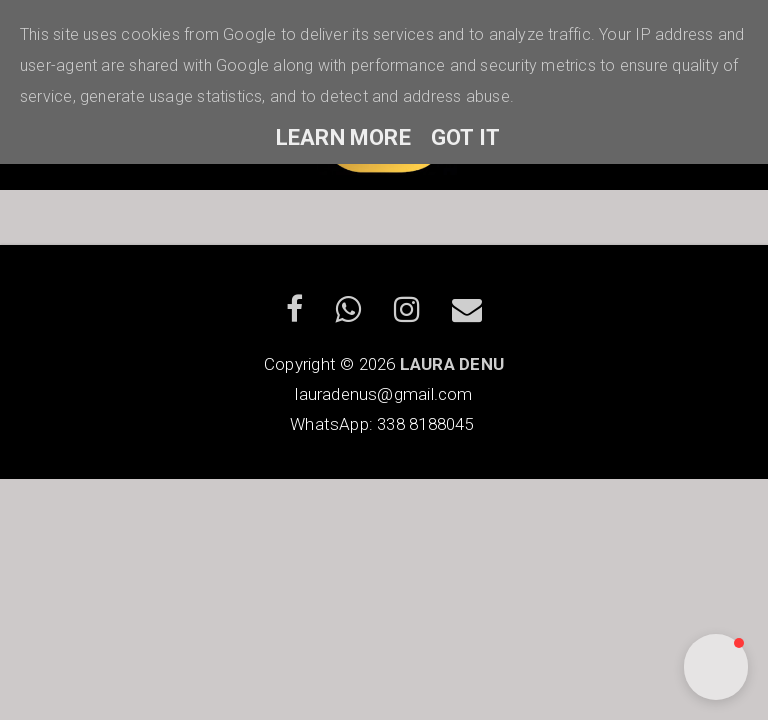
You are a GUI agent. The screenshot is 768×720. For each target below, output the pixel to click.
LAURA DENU (452, 364)
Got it (465, 137)
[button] (716, 667)
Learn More (343, 137)
